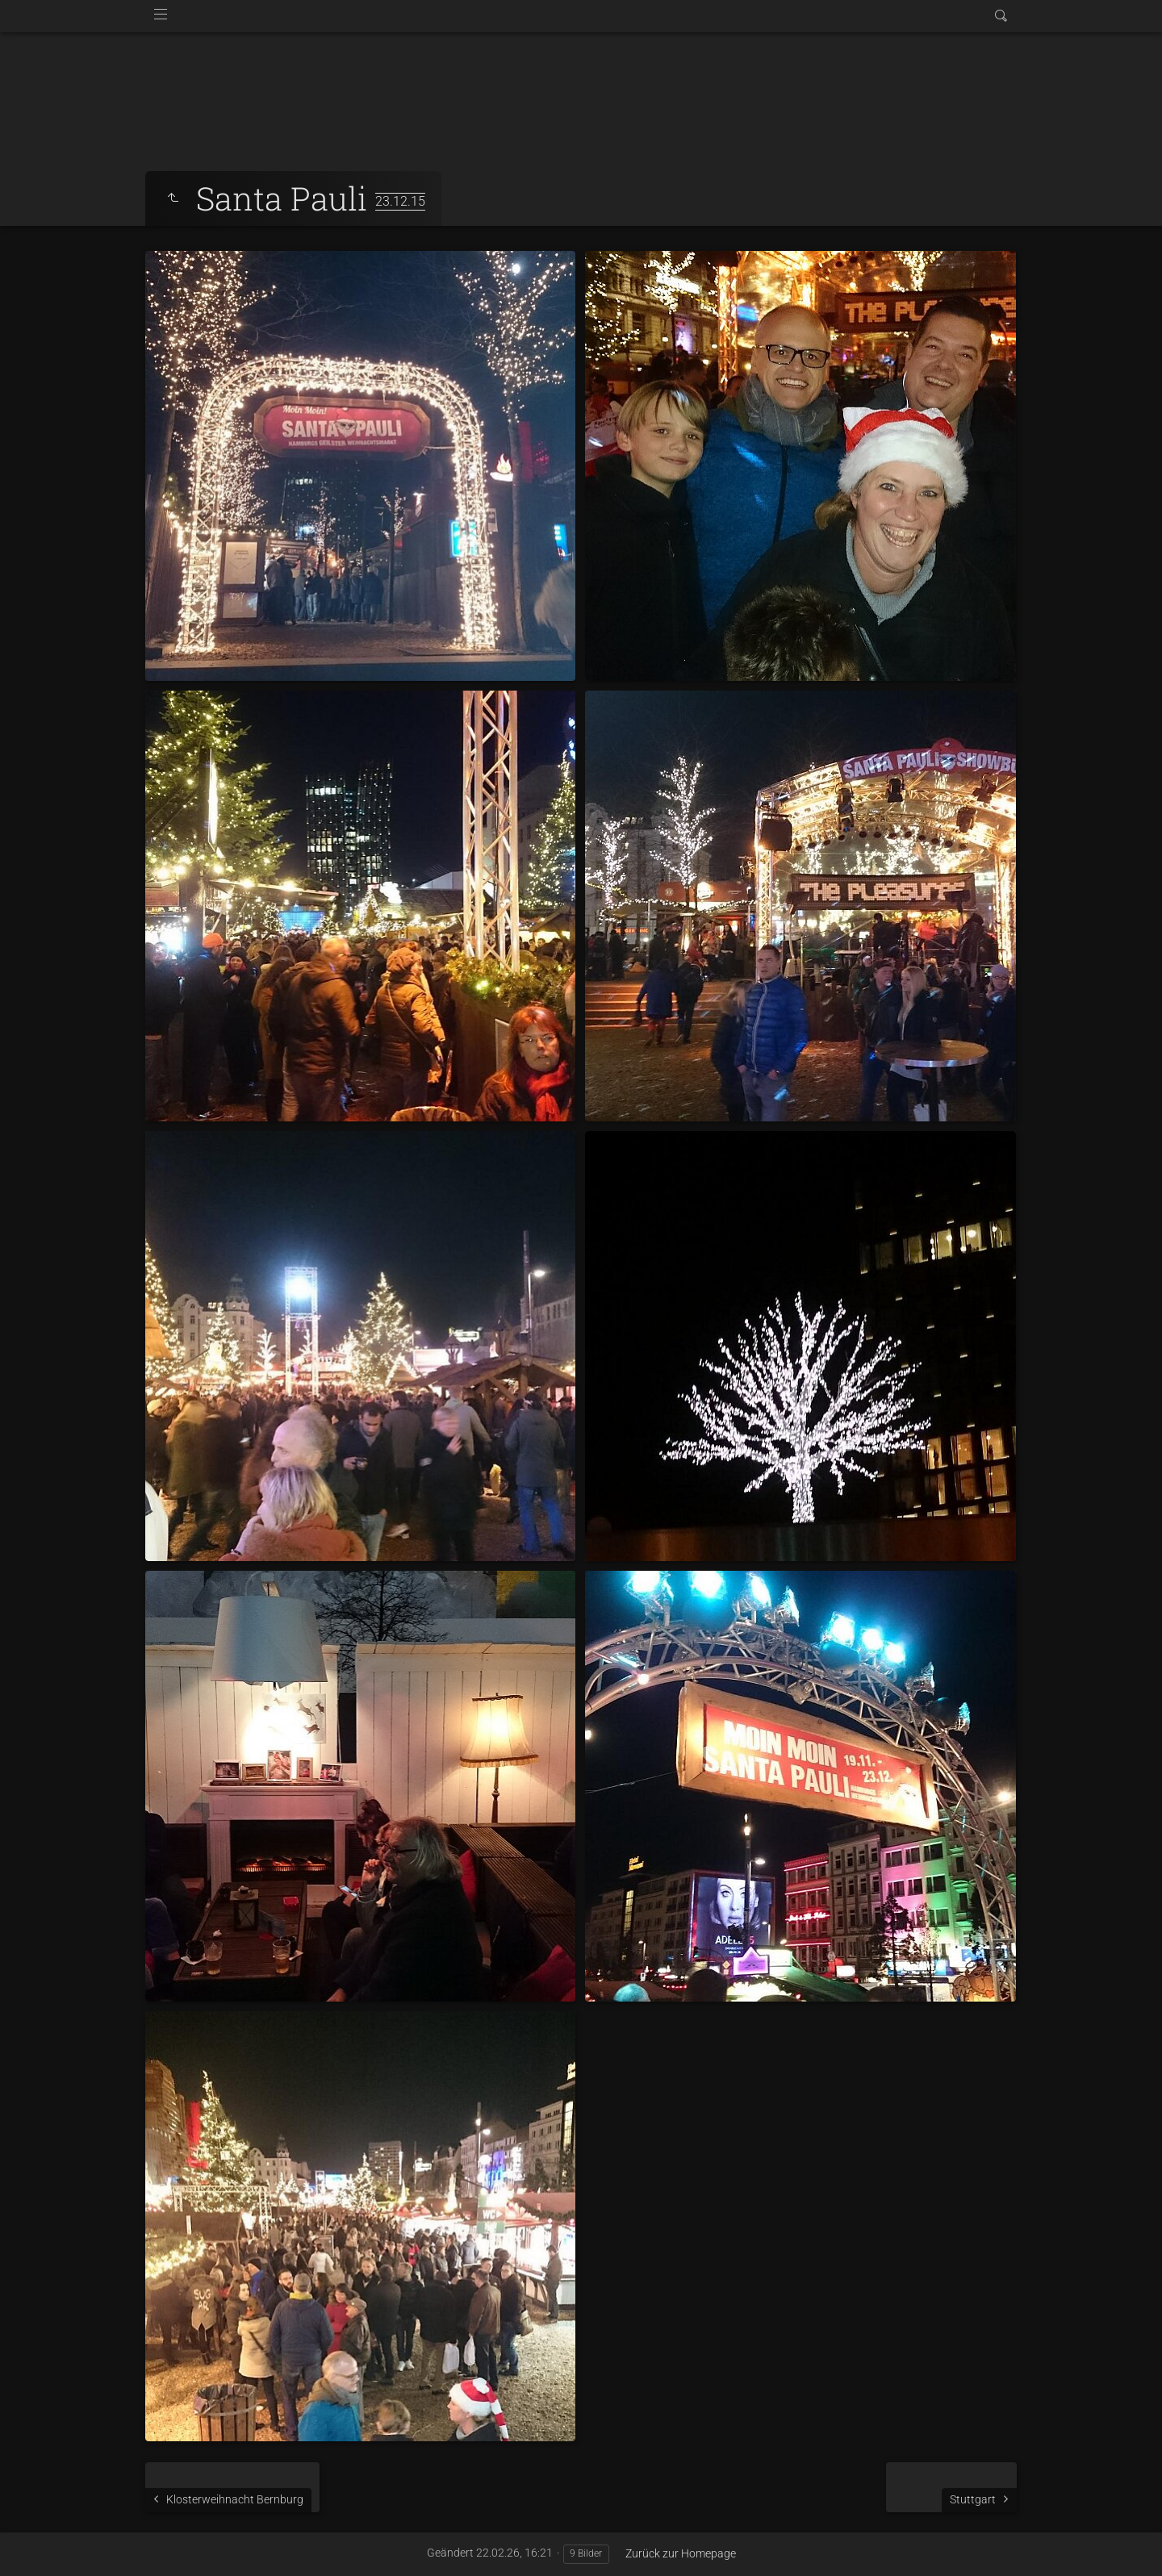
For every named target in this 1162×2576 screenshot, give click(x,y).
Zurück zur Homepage (680, 2553)
